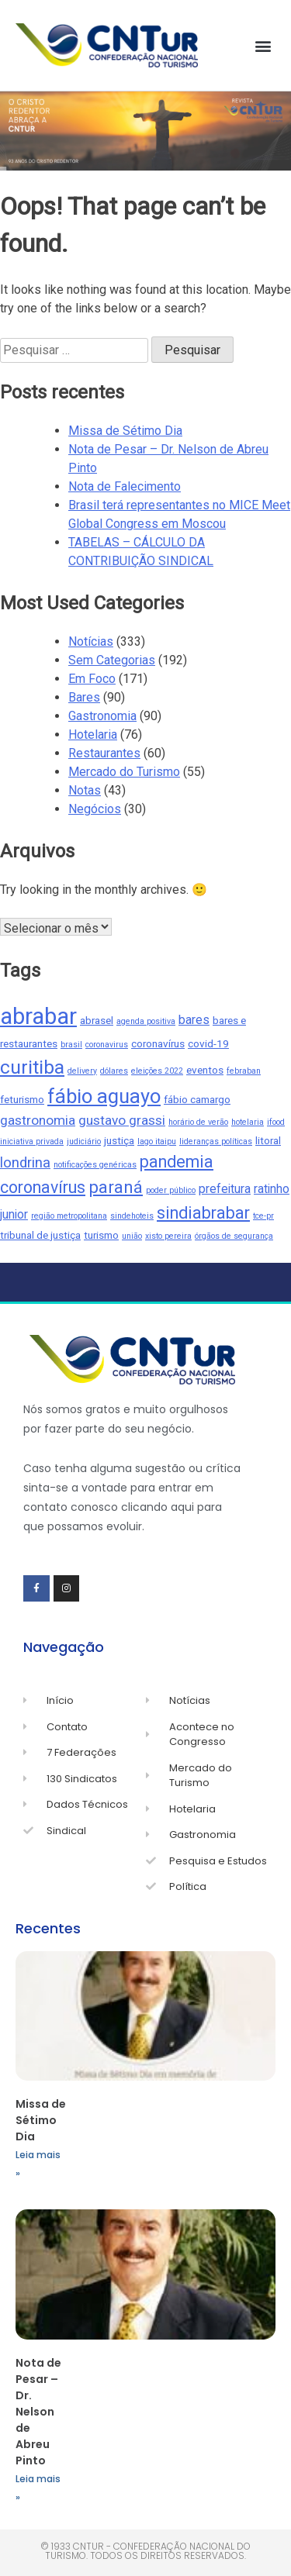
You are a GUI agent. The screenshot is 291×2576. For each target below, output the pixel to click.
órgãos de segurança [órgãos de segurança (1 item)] (234, 1236)
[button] (262, 45)
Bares (84, 697)
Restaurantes (104, 753)
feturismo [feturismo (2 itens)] (22, 1099)
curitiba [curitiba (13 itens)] (32, 1067)
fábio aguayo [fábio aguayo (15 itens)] (104, 1096)
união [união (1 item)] (132, 1236)
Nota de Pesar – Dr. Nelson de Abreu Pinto (38, 2411)
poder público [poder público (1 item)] (171, 1190)
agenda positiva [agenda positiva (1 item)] (145, 1021)
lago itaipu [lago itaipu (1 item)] (156, 1141)
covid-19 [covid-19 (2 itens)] (208, 1043)
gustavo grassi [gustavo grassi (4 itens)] (121, 1120)
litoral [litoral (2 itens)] (268, 1140)
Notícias (90, 641)
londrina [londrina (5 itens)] (25, 1162)
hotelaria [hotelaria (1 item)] (247, 1122)
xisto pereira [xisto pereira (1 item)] (168, 1236)
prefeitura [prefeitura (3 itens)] (225, 1189)
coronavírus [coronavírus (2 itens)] (158, 1043)
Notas (84, 790)
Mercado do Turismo (124, 771)
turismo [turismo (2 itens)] (101, 1235)
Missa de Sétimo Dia (125, 430)
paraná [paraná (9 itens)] (115, 1187)
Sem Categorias (111, 660)
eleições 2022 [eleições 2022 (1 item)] (157, 1071)
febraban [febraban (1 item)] (244, 1071)
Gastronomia (102, 716)
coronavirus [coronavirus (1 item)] (106, 1045)
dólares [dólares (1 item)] (114, 1071)
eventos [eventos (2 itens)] (204, 1070)
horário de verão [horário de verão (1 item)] (198, 1122)
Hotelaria (92, 734)
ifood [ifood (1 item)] (276, 1122)
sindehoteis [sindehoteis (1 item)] (132, 1216)
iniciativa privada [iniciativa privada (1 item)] (32, 1141)
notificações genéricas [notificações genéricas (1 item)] (95, 1165)
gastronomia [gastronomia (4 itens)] (37, 1120)
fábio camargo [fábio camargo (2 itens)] (197, 1099)
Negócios (94, 809)
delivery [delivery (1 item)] (82, 1071)
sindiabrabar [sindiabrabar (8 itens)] (203, 1212)
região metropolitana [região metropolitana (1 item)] (69, 1216)
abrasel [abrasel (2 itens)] (96, 1020)
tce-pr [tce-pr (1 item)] (263, 1216)
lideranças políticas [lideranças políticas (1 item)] (215, 1141)
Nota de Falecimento (124, 486)
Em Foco (92, 678)
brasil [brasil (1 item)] (71, 1045)
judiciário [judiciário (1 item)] (84, 1141)
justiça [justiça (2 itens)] (119, 1140)
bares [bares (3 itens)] (194, 1020)
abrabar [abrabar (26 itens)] (38, 1016)
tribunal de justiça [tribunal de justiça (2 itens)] (40, 1235)
